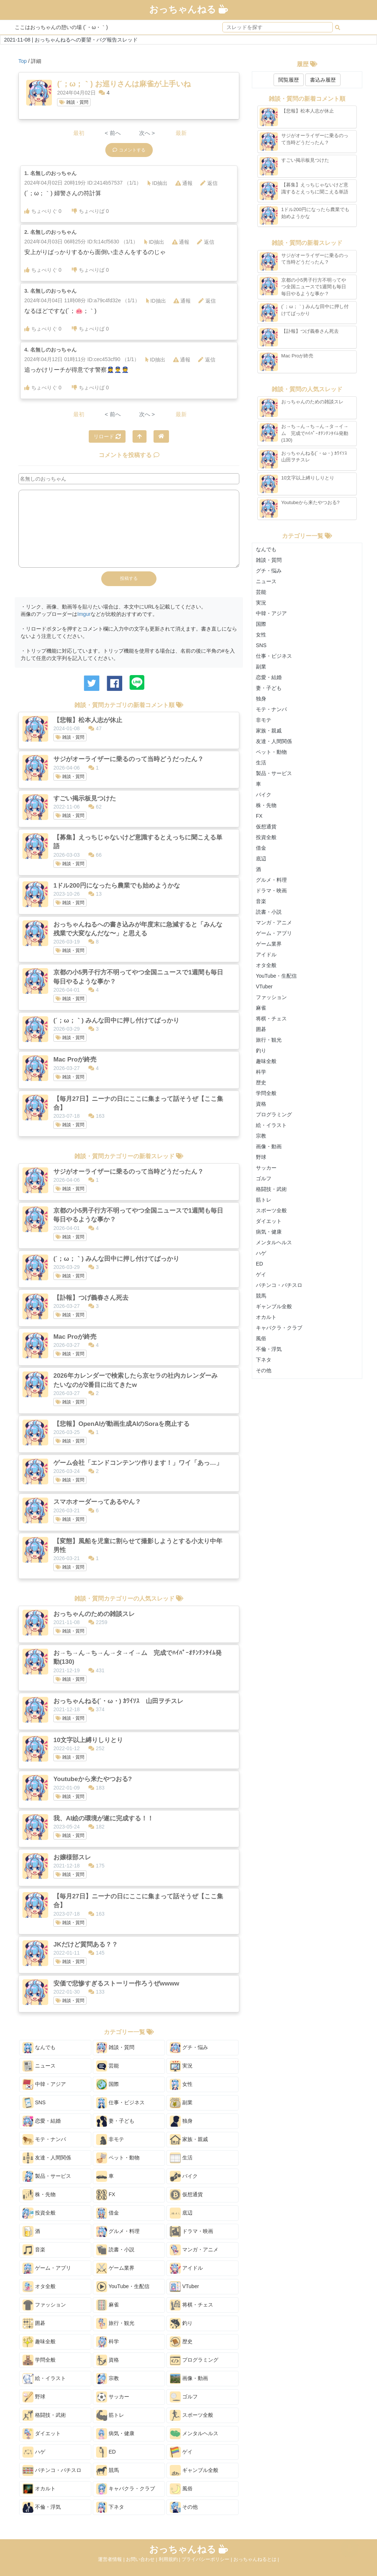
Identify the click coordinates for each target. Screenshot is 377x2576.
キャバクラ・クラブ (125, 2488)
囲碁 (33, 2323)
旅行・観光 (115, 2323)
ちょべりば (90, 211)
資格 (107, 2360)
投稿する (129, 578)
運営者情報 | (112, 2559)
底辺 (181, 2213)
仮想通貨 (186, 2194)
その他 (184, 2507)
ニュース (39, 2066)
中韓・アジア (44, 2084)
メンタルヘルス (194, 2433)
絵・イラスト (44, 2378)
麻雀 (107, 2305)
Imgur (84, 614)
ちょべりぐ (42, 211)
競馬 (107, 2470)
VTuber (184, 2286)
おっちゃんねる (188, 9)
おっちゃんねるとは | (256, 2559)
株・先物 (39, 2194)
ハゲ (33, 2452)
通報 (184, 183)
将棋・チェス (191, 2305)
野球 (33, 2396)
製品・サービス (46, 2176)
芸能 (107, 2066)
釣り (181, 2323)
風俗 (181, 2488)
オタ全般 (39, 2286)
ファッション (44, 2305)
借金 (107, 2213)
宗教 (107, 2378)
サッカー (112, 2396)
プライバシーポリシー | (207, 2559)
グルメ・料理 (118, 2231)
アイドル (186, 2268)
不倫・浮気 (41, 2507)
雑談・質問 (73, 102)
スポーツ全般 (191, 2415)
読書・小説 (115, 2249)
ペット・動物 (118, 2157)
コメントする (129, 150)
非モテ (110, 2139)
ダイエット (41, 2433)
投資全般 (39, 2213)
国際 (107, 2084)
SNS (34, 2102)
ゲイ (181, 2452)
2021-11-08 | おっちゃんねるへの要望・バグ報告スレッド (71, 40)
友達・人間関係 (46, 2157)
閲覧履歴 (288, 80)
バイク (184, 2176)
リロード (107, 436)
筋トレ (110, 2415)
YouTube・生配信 (122, 2286)
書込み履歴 (323, 80)
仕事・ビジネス (120, 2102)
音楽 (33, 2249)
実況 (181, 2066)
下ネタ (110, 2507)
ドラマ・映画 (191, 2231)
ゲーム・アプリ (46, 2268)
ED (106, 2452)
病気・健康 (115, 2433)
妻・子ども (115, 2121)
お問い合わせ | (142, 2559)
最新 (181, 133)
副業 (181, 2102)
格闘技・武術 (44, 2415)
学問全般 (39, 2360)
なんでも (39, 2047)
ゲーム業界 (115, 2268)
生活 (181, 2157)
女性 (181, 2084)
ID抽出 (158, 183)
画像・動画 (189, 2378)
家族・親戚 (189, 2139)
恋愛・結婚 (41, 2121)
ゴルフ (184, 2396)
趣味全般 (39, 2341)
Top (22, 61)
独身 (181, 2121)
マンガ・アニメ (194, 2249)
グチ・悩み (189, 2047)
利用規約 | (170, 2559)
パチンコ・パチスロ (51, 2470)
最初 (78, 133)
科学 (107, 2341)
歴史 (181, 2341)
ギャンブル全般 (194, 2470)
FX (105, 2194)
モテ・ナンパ (44, 2139)
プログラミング (194, 2360)
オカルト (39, 2488)
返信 (209, 183)
